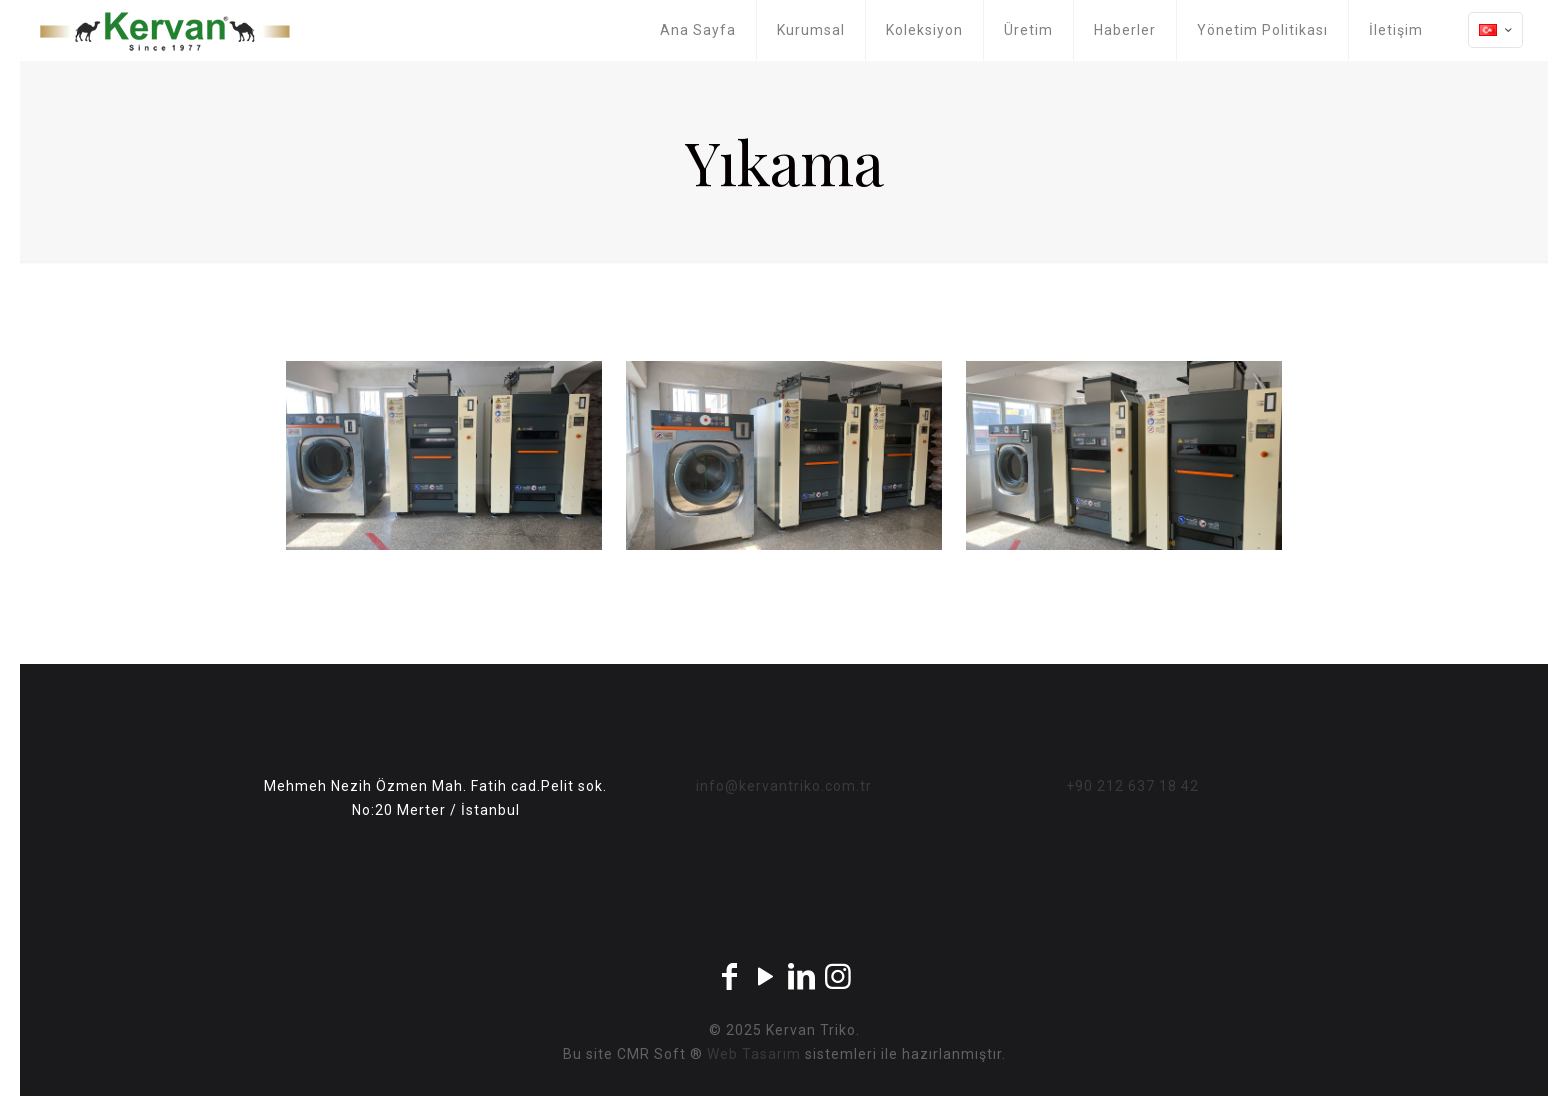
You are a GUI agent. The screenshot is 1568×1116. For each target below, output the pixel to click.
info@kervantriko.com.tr (784, 786)
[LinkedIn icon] (802, 976)
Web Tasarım (754, 1054)
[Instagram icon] (838, 976)
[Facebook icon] (730, 976)
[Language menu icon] (1495, 30)
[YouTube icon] (766, 976)
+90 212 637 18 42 (1132, 786)
